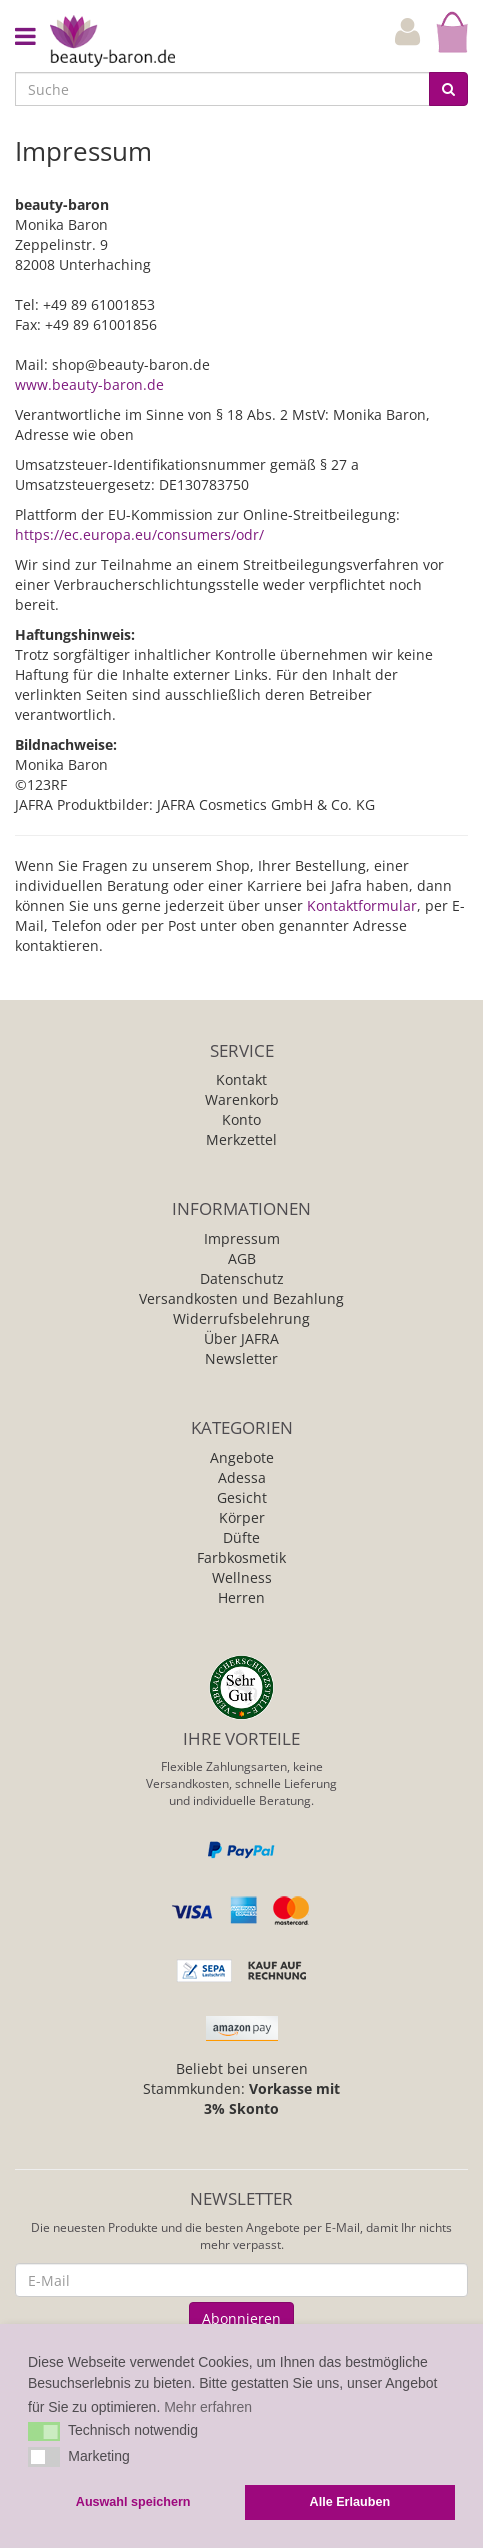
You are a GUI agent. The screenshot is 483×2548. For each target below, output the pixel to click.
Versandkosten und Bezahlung (241, 1298)
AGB (242, 1258)
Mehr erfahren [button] (208, 2407)
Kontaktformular (362, 905)
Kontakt (241, 1079)
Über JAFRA (241, 1338)
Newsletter (241, 1358)
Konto (241, 1119)
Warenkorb (242, 1099)
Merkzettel (241, 1139)
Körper (242, 1517)
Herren (241, 1597)
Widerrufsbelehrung (241, 1318)
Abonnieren (241, 2318)
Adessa (242, 1477)
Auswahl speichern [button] (133, 2502)
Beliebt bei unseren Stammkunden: (241, 2088)
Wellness (242, 1577)
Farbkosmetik (241, 1557)
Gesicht (242, 1497)
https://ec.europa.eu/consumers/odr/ (139, 534)
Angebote (242, 1457)
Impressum (242, 1238)
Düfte (241, 1537)
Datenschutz (242, 1278)
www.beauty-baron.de (89, 384)
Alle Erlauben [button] (350, 2502)
